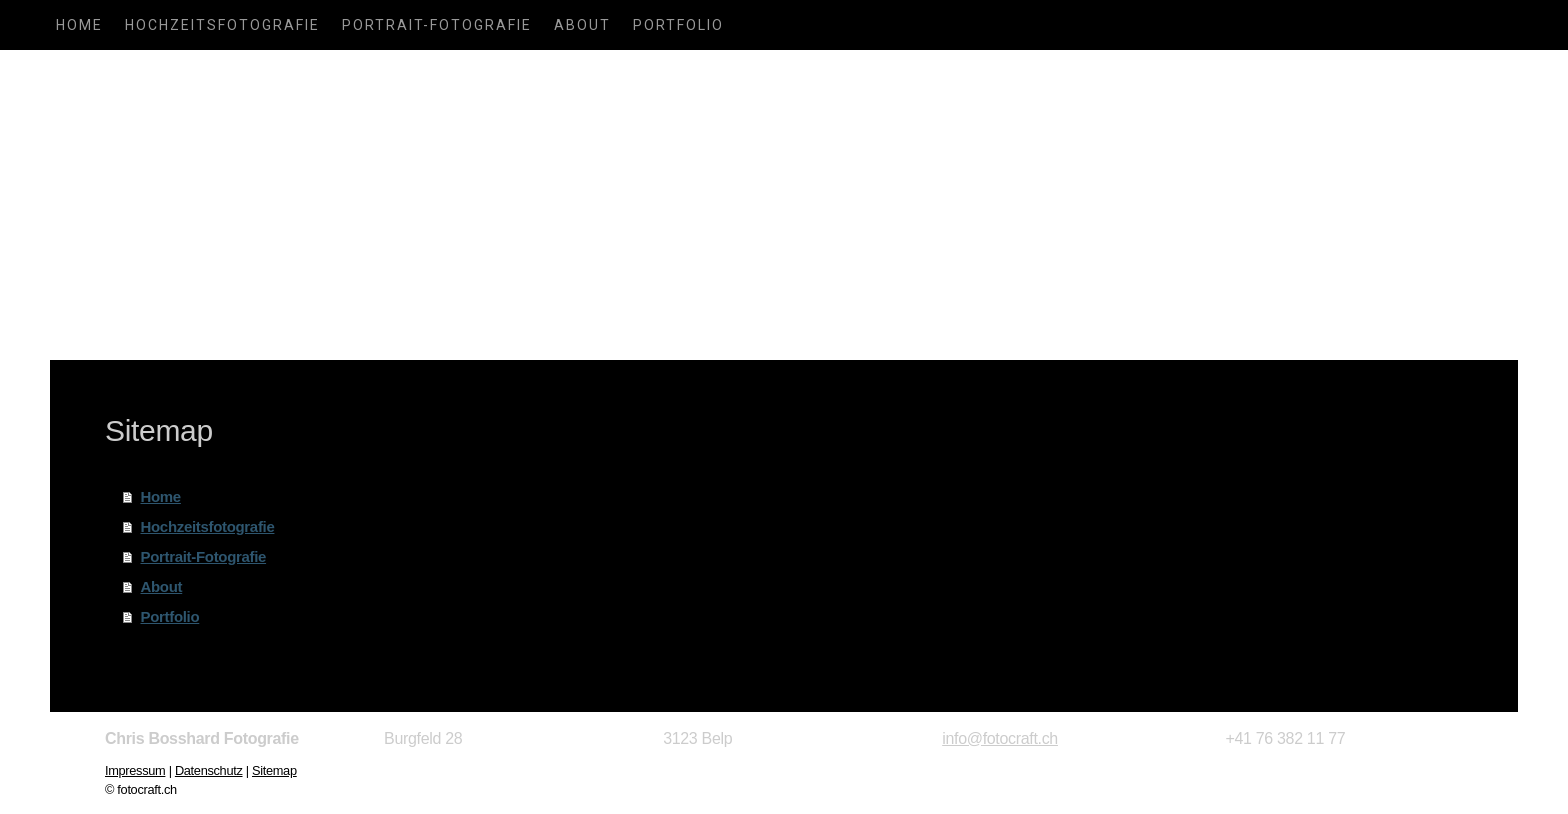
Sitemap (274, 770)
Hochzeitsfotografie (222, 25)
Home (79, 25)
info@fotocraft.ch (1000, 738)
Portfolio (678, 25)
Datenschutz (209, 770)
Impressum (135, 770)
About (582, 25)
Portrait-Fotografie (437, 25)
